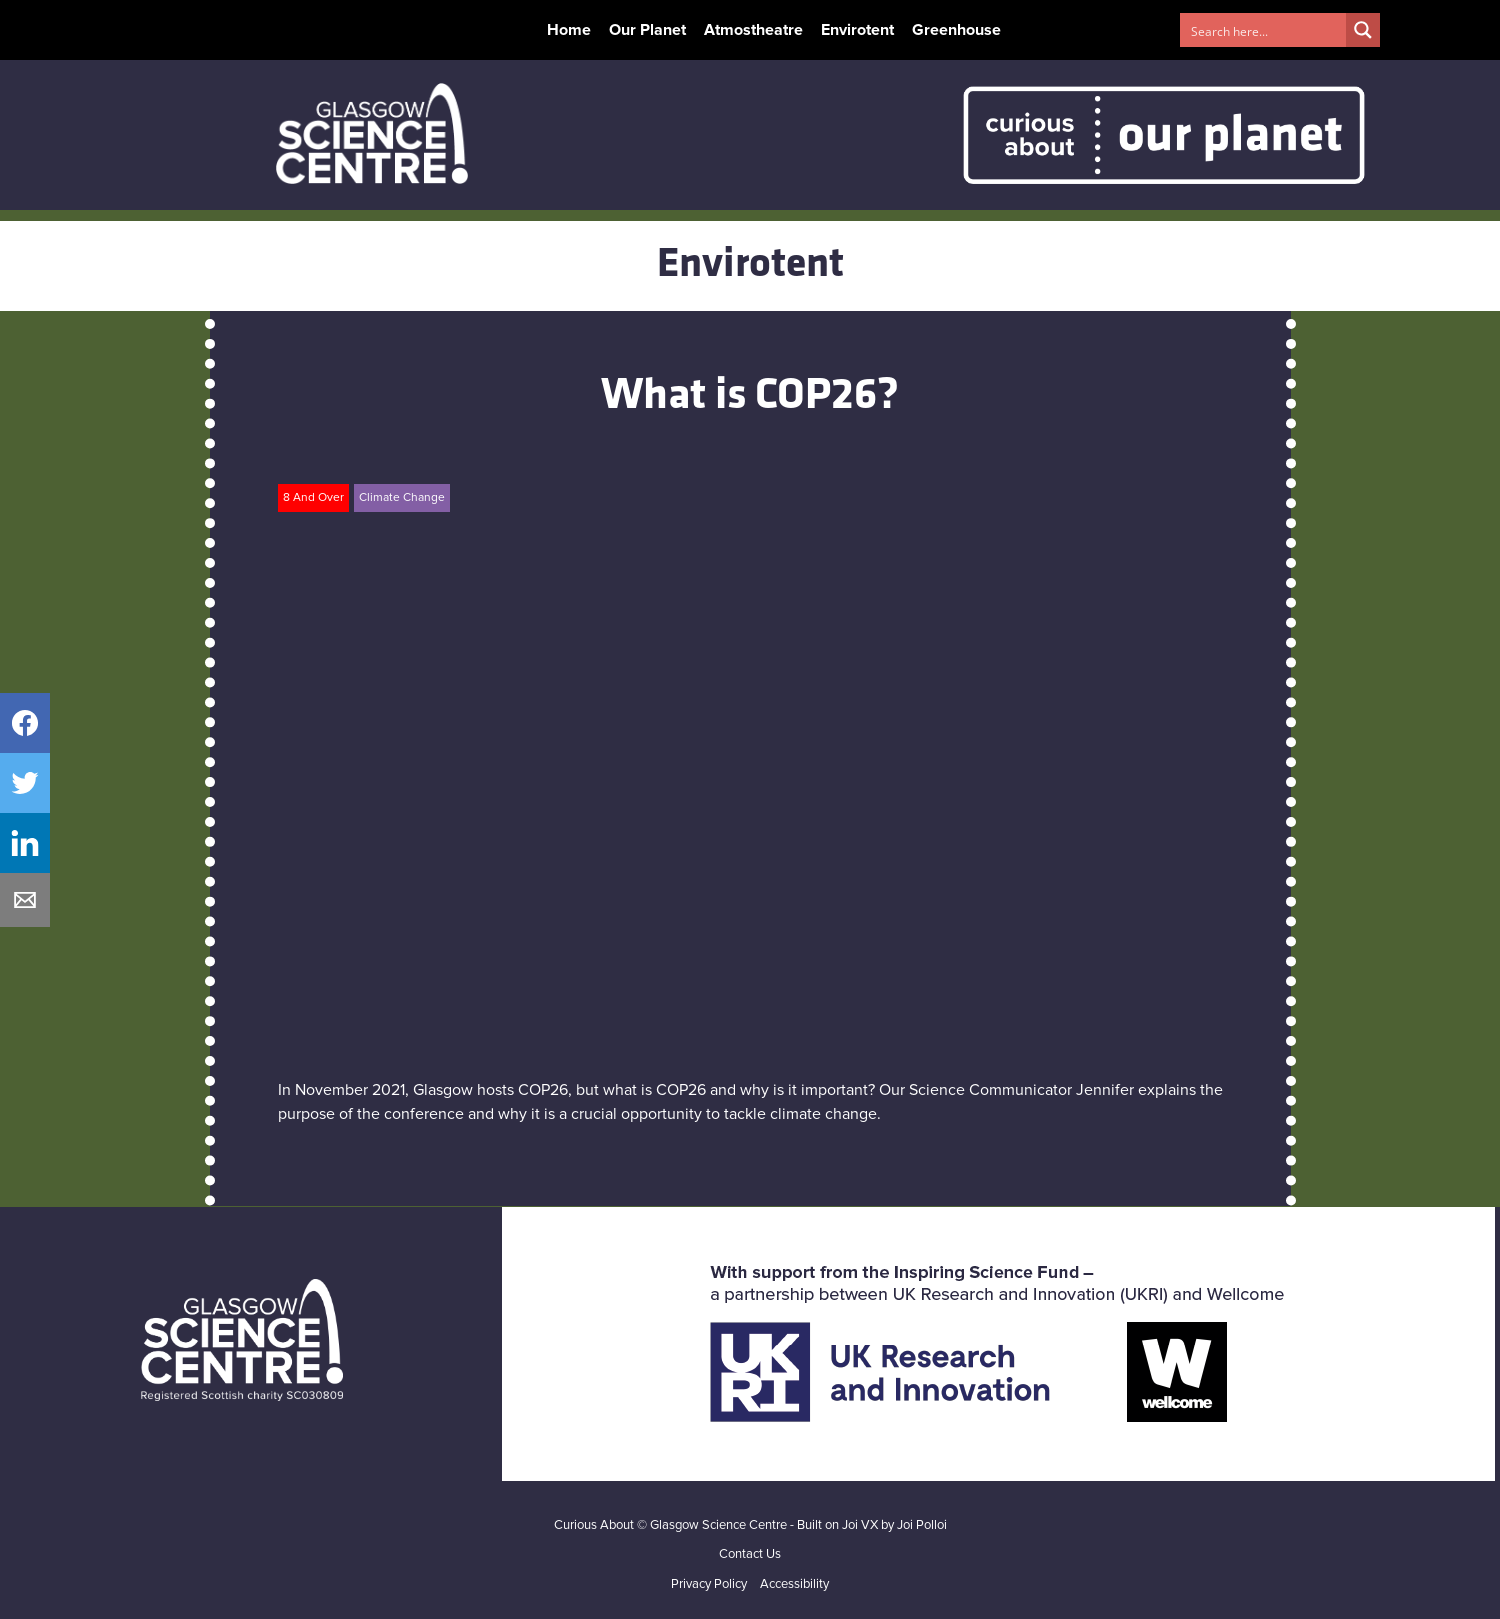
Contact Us (750, 1554)
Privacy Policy (709, 1584)
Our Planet (647, 30)
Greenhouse (956, 30)
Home (569, 30)
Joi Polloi (922, 1525)
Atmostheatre (753, 30)
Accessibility (794, 1584)
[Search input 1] (1264, 30)
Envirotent (857, 30)
